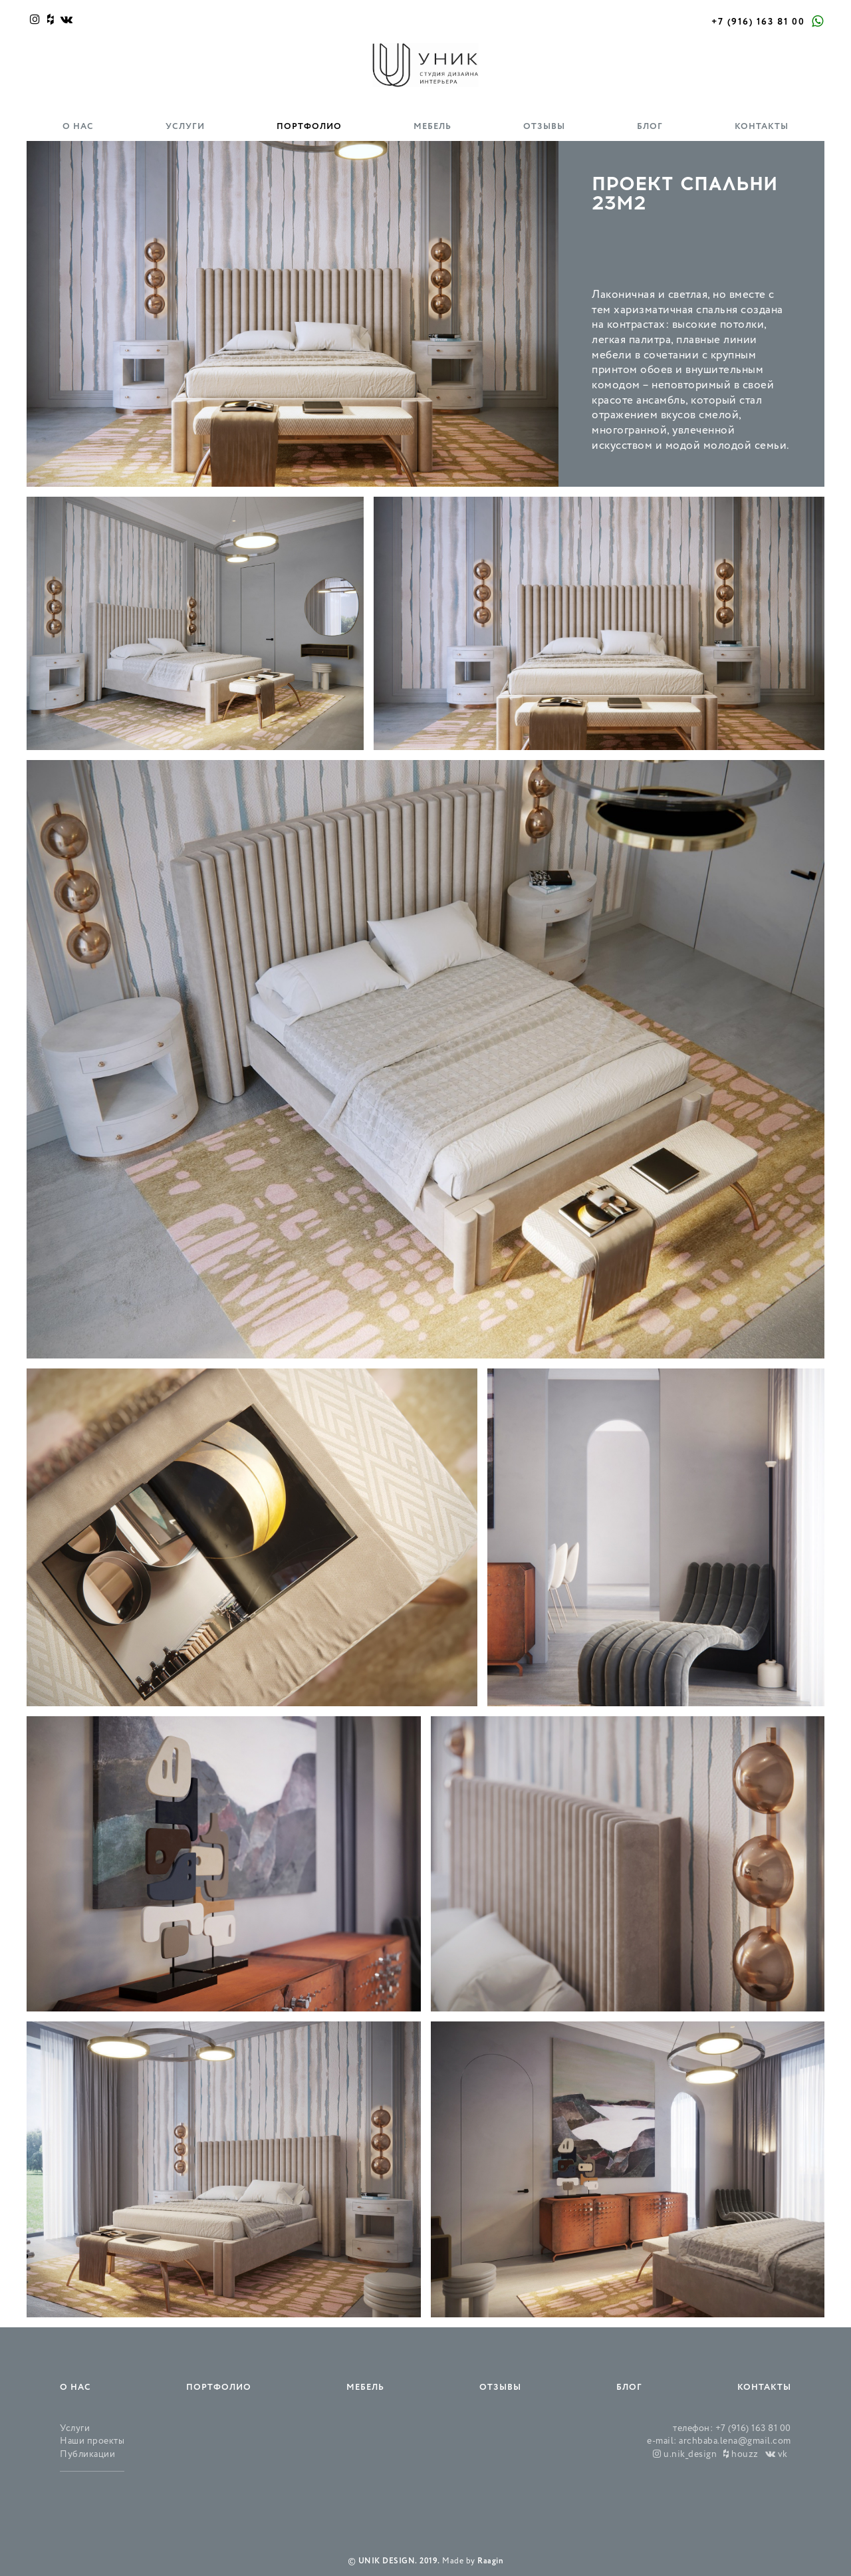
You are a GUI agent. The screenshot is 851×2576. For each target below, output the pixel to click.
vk (776, 2454)
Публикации (87, 2454)
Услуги (185, 126)
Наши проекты (92, 2441)
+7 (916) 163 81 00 (758, 22)
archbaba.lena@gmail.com (735, 2441)
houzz (741, 2454)
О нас (78, 126)
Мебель (432, 126)
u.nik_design (685, 2454)
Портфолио (309, 126)
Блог (650, 126)
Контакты (762, 126)
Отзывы (544, 126)
